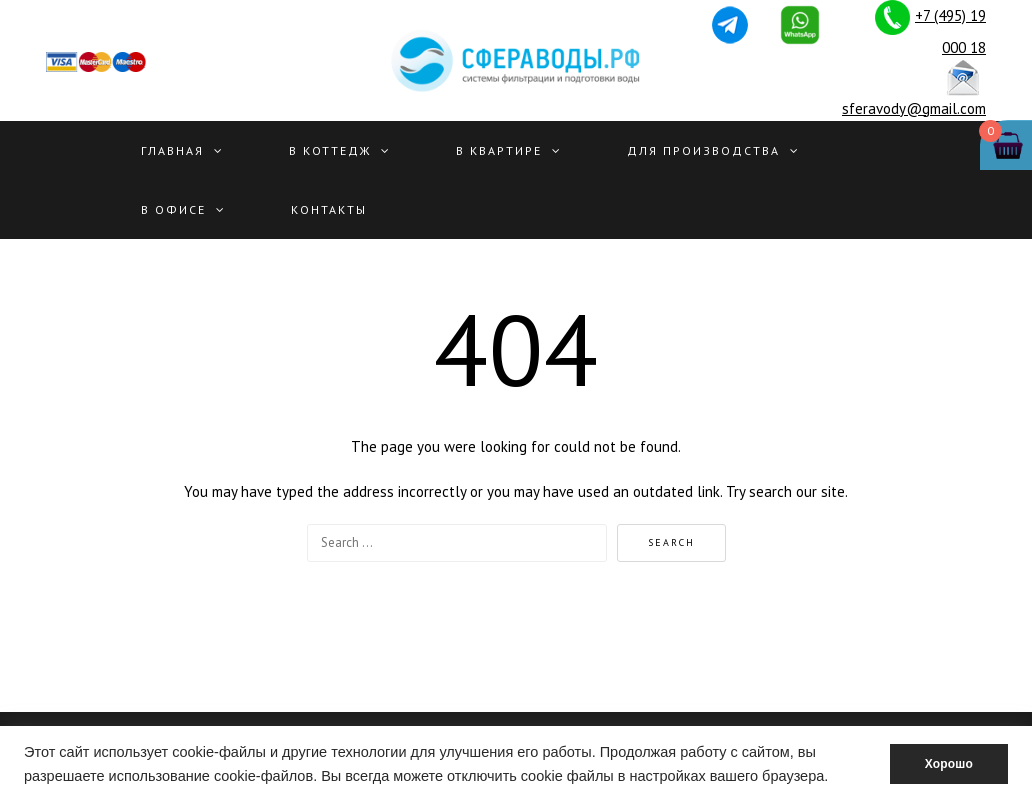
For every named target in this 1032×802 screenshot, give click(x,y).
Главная (172, 150)
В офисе (173, 209)
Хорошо (949, 764)
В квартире (499, 150)
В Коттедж (330, 150)
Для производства (703, 150)
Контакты (329, 209)
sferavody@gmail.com (914, 108)
